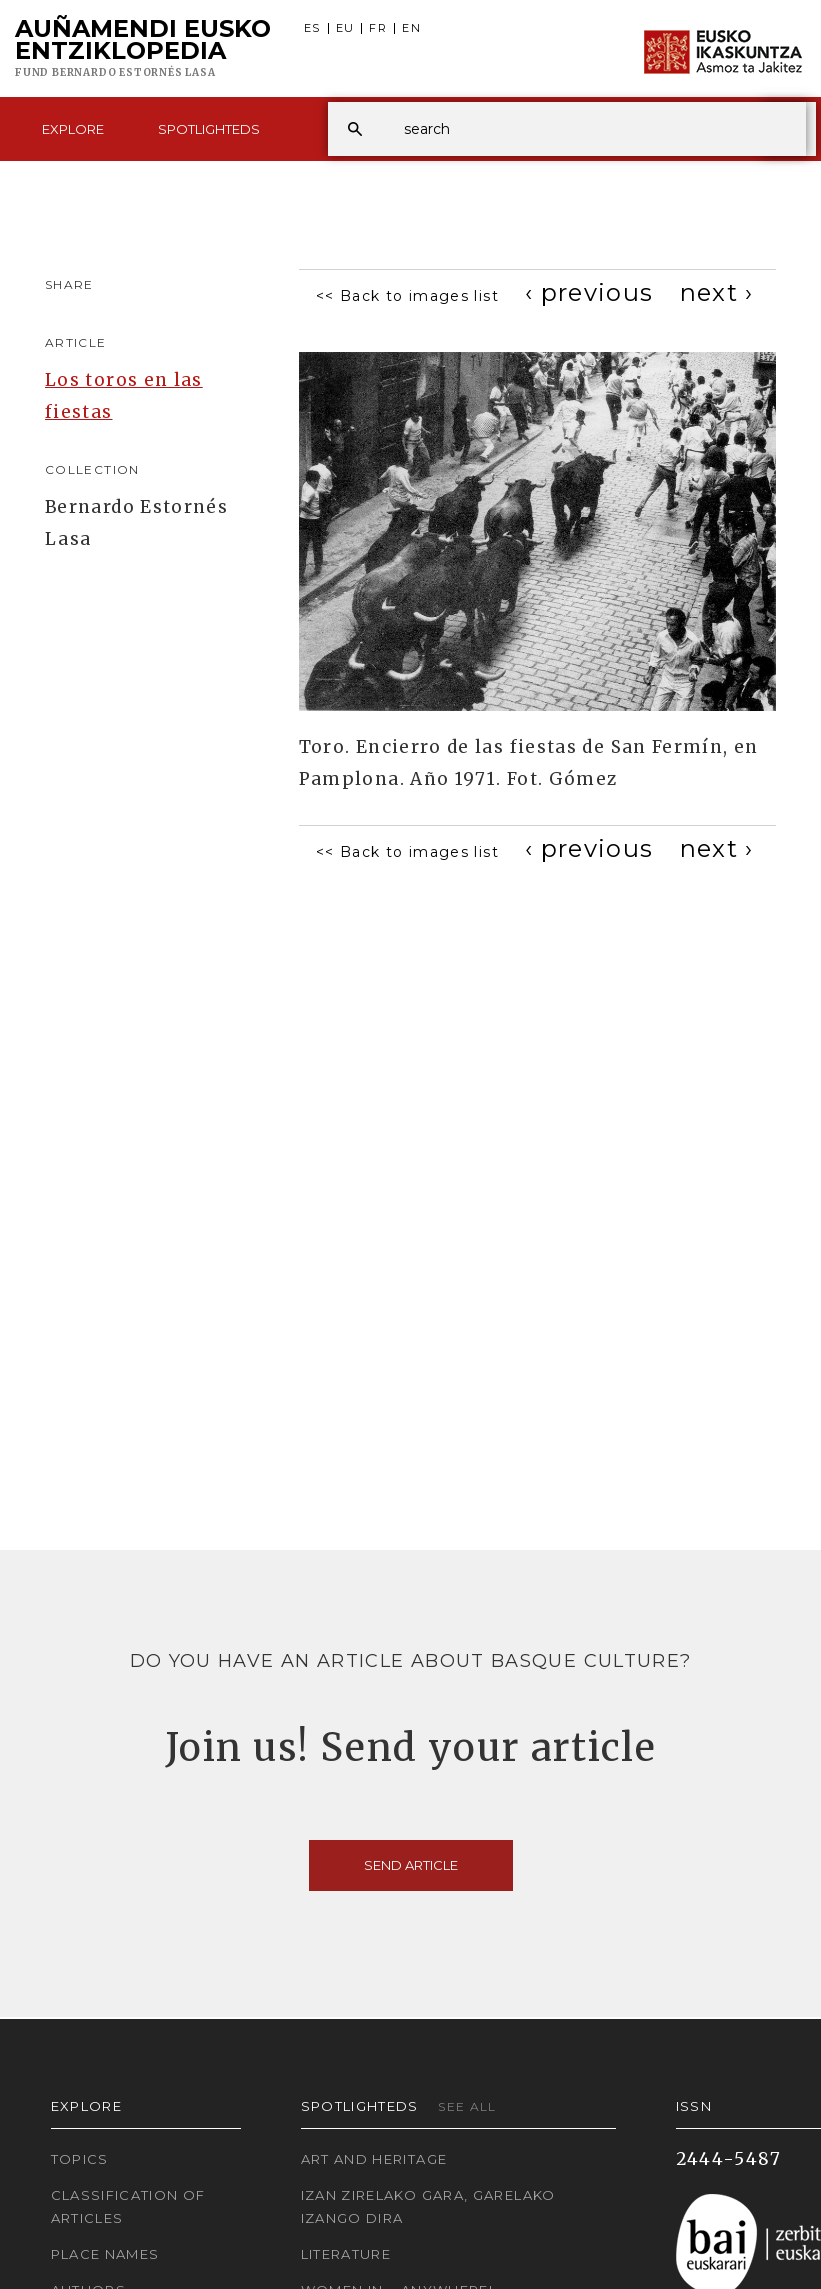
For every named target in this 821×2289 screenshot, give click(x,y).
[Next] (717, 292)
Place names (105, 2254)
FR (378, 28)
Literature (346, 2254)
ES (312, 28)
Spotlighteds (209, 129)
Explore (73, 129)
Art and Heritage (374, 2159)
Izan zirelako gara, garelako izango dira (428, 2206)
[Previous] (589, 292)
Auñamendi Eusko (143, 49)
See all (467, 2106)
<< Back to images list (407, 296)
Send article (411, 1865)
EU (345, 28)
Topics (80, 2159)
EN (411, 28)
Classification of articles (128, 2206)
